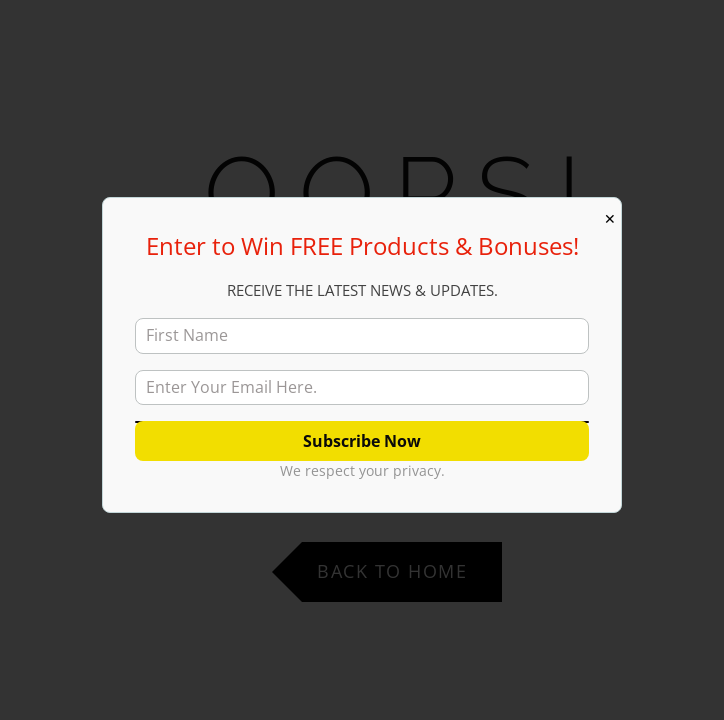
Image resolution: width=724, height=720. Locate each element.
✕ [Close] (610, 219)
